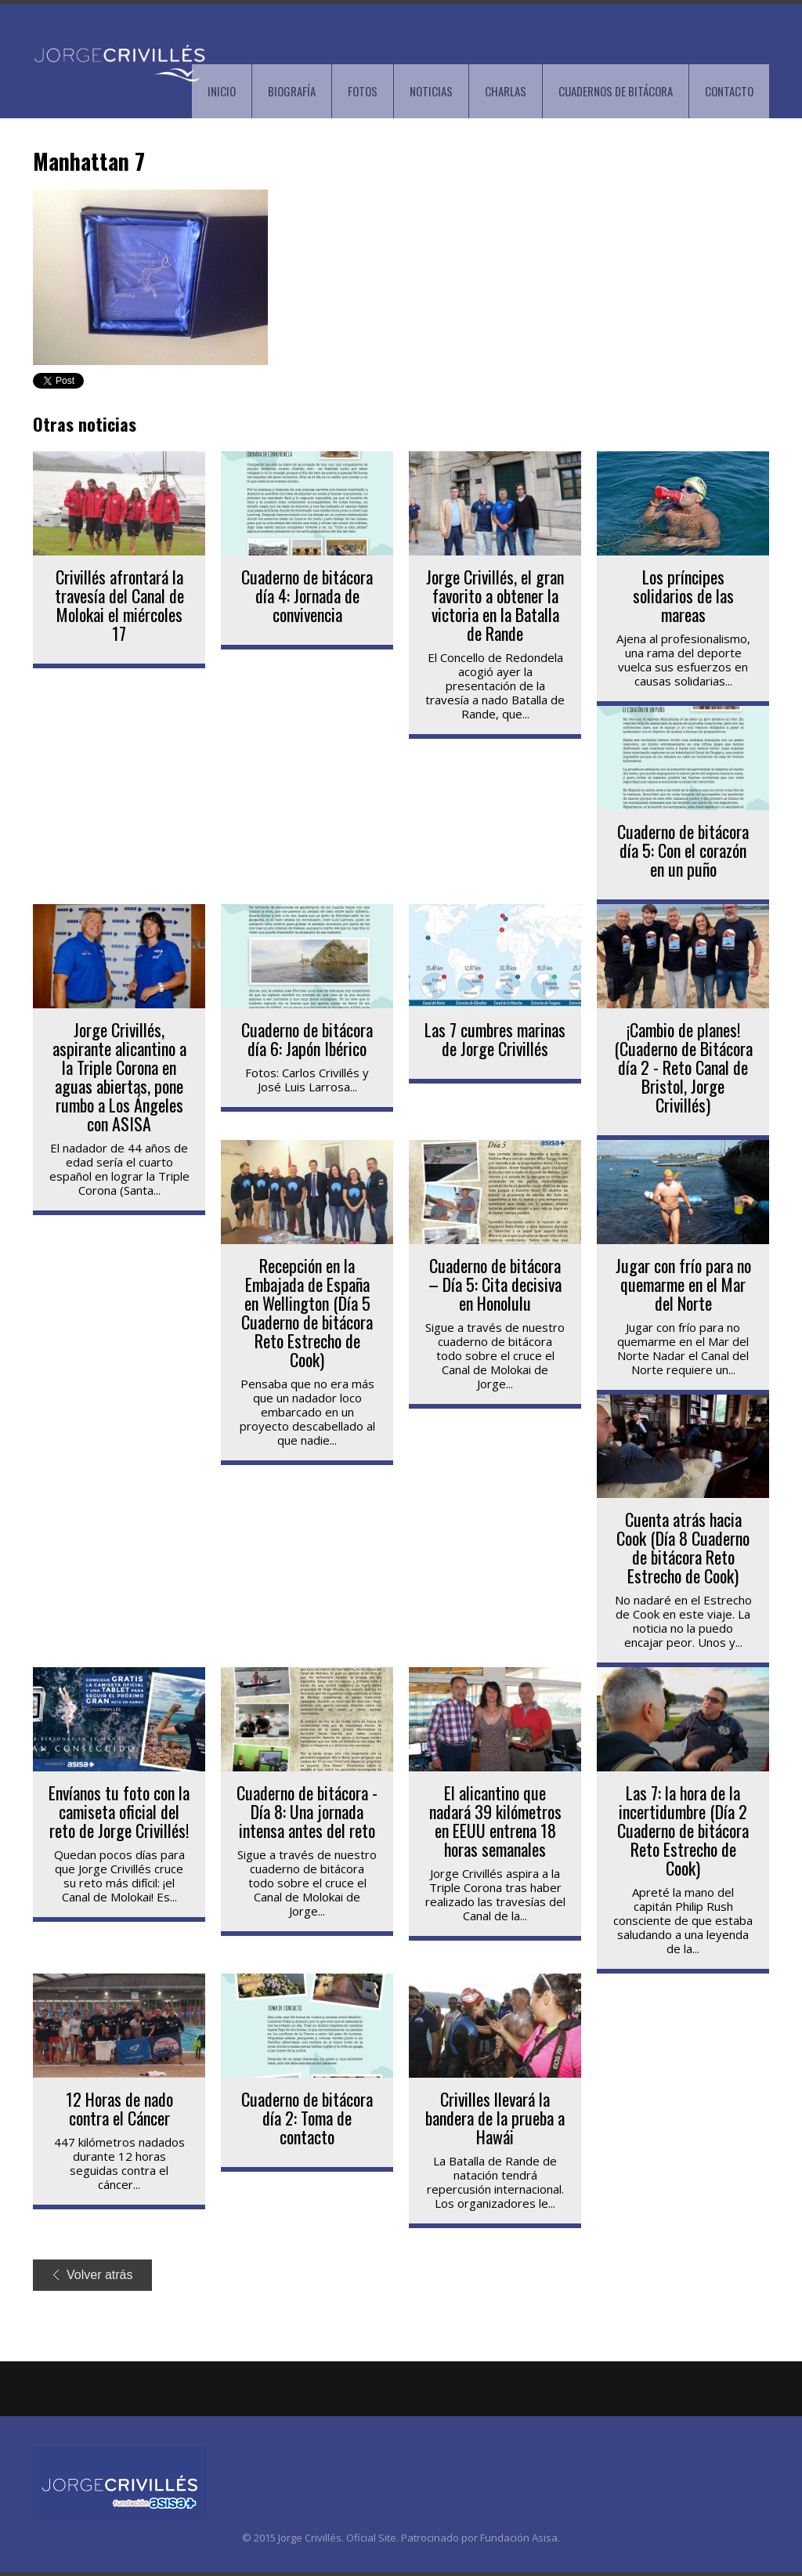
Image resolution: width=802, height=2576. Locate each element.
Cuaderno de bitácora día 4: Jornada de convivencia (307, 595)
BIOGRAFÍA (292, 90)
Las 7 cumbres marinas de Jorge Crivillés (494, 1039)
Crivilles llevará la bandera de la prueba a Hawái (495, 2117)
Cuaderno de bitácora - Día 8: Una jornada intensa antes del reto (307, 1811)
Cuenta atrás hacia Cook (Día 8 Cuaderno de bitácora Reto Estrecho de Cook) (683, 1547)
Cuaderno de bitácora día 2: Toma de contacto (307, 2117)
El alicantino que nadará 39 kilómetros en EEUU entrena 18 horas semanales (495, 1820)
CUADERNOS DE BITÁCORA (615, 90)
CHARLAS (505, 90)
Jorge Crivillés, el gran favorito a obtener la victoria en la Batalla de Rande (495, 605)
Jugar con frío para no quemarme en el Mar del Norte (683, 1284)
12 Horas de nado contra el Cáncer (119, 2108)
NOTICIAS (431, 90)
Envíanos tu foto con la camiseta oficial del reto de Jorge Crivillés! (119, 1811)
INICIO (222, 90)
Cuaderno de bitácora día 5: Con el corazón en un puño (683, 850)
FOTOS (363, 90)
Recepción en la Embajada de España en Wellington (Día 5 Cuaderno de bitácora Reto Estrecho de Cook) (307, 1312)
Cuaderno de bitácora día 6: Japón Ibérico (307, 1039)
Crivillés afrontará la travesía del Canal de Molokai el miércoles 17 (119, 605)
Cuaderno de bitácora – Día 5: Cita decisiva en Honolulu (495, 1284)
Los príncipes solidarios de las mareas (683, 595)
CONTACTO (729, 90)
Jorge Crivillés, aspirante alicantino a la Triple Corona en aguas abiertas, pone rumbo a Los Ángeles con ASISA (119, 1076)
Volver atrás (92, 2274)
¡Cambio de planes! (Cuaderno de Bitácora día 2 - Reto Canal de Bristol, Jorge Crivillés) (683, 1067)
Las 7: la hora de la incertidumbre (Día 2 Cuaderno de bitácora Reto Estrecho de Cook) (683, 1830)
